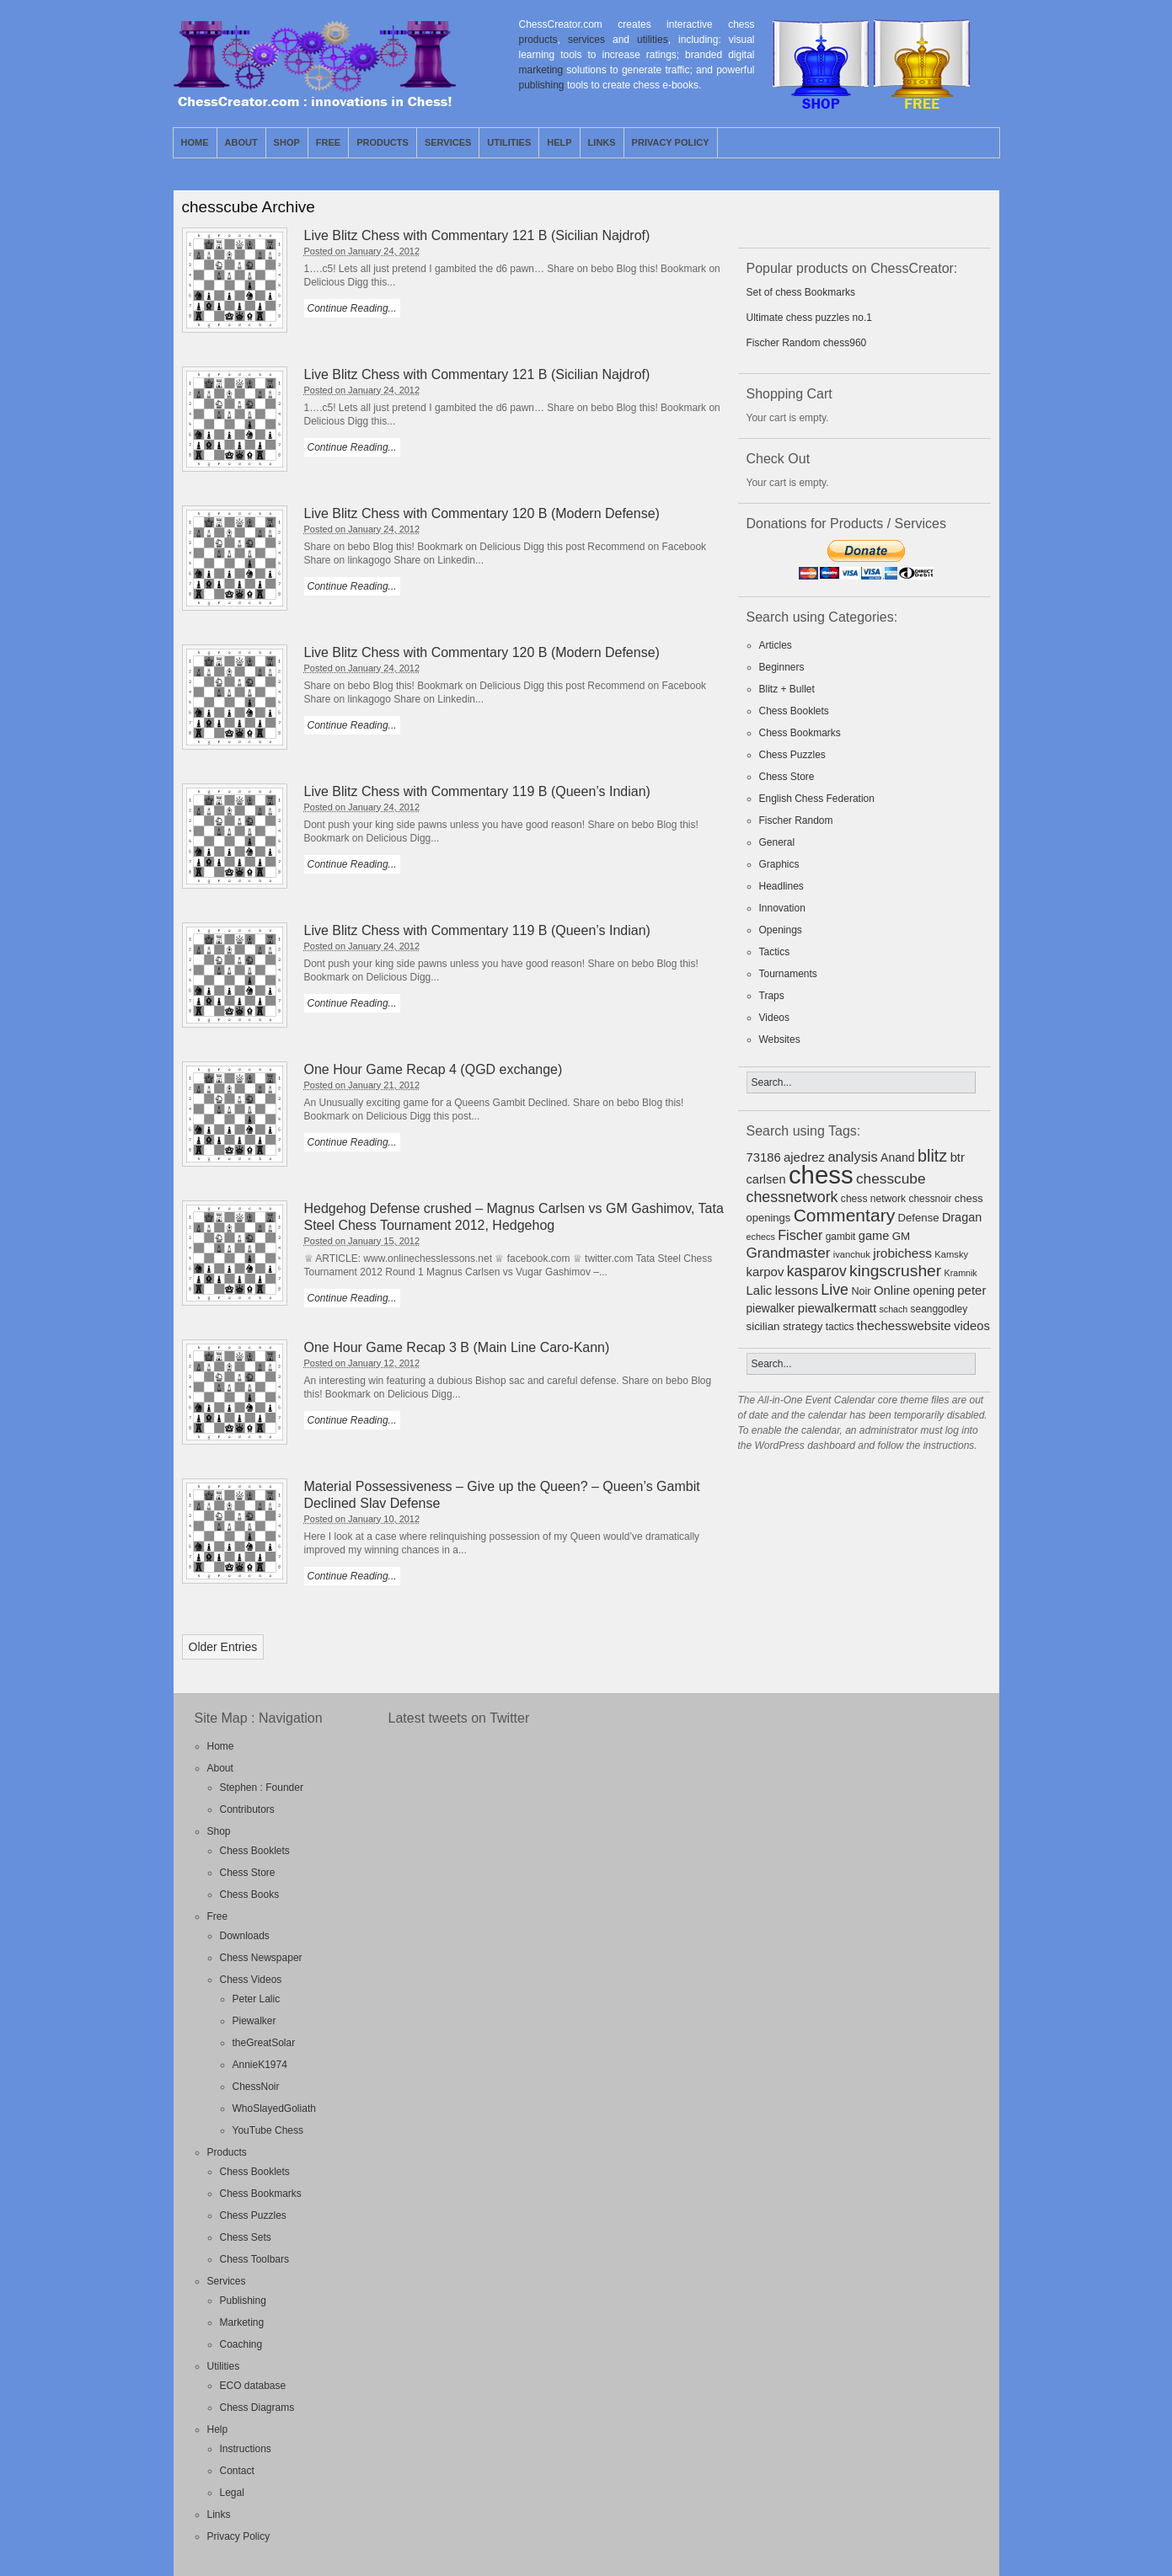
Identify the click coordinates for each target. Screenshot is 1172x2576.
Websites (779, 1039)
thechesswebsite (904, 1325)
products (538, 39)
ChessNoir (256, 2086)
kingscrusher (895, 1271)
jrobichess (902, 1253)
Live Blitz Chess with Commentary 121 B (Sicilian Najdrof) (477, 235)
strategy (802, 1326)
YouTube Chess (268, 2130)
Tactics (774, 952)
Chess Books (250, 1894)
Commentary (845, 1215)
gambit (841, 1237)
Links (602, 142)
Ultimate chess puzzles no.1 (809, 317)
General (777, 842)
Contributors (247, 1809)
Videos (774, 1017)
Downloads (245, 1936)
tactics (840, 1327)
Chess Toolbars (255, 2259)
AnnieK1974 (260, 2065)
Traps (771, 996)
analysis (852, 1156)
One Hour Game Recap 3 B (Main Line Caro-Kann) (457, 1347)
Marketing (242, 2322)
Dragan (962, 1217)
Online (892, 1290)
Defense (918, 1217)
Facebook (986, 142)
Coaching (241, 2344)
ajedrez (804, 1157)
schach (893, 1309)
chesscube (891, 1178)
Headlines (781, 886)
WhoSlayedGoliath (274, 2108)
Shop (287, 142)
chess (821, 1175)
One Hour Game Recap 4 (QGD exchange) (433, 1069)
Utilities (509, 142)
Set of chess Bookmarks (801, 292)
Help (559, 142)
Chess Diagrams (257, 2407)
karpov (765, 1271)
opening (934, 1290)
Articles (775, 645)
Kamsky (951, 1254)
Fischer (800, 1235)
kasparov (817, 1271)
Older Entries (223, 1647)
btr (957, 1157)
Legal (232, 2493)
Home (195, 142)
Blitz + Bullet (787, 689)
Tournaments (788, 974)
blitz (932, 1155)
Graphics (779, 864)
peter (971, 1290)
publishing (542, 85)
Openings (780, 930)
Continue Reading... (352, 308)
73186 (764, 1157)
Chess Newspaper (261, 1958)
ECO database (253, 2386)
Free (328, 142)
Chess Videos (251, 1979)
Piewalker (254, 2021)
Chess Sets (245, 2237)
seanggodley (939, 1309)
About (241, 142)
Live (834, 1289)
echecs (761, 1237)
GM (901, 1236)
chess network (873, 1199)
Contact (237, 2471)
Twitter (967, 142)
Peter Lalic (257, 1999)
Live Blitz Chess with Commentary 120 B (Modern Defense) (482, 513)
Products (382, 142)
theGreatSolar (264, 2043)
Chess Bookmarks (800, 733)
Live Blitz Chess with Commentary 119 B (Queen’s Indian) (477, 791)
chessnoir (930, 1199)
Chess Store (787, 777)
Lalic (760, 1290)
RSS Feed (948, 142)
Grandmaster (789, 1253)
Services (448, 142)
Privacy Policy (670, 142)
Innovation (782, 908)
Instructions (245, 2449)
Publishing (243, 2300)
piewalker (771, 1308)
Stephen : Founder (261, 1787)
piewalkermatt (837, 1308)
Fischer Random (796, 820)
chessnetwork (792, 1197)
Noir (860, 1291)
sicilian (763, 1326)
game (874, 1236)
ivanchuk (851, 1254)
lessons (796, 1290)
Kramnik (961, 1273)
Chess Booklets (794, 711)
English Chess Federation (817, 798)
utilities (652, 39)
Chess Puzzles (792, 755)
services (586, 39)
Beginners (782, 667)
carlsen (766, 1179)
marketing (541, 70)
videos (972, 1326)
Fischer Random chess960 (807, 343)
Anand (897, 1157)
